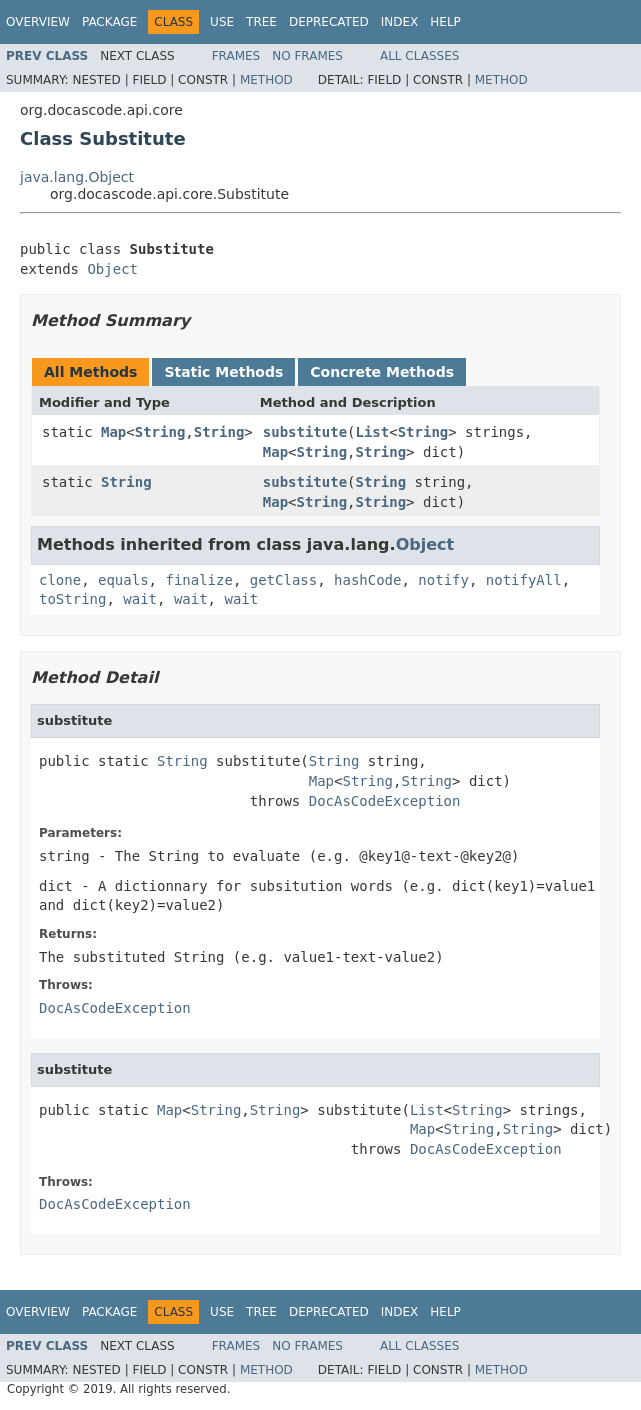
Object (112, 269)
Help (445, 22)
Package (109, 22)
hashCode (367, 580)
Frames (236, 56)
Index (400, 22)
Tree (261, 22)
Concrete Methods (382, 372)
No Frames (307, 56)
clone (60, 580)
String (160, 432)
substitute (305, 432)
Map (113, 432)
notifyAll (524, 580)
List (373, 432)
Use (222, 22)
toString (72, 599)
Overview (38, 22)
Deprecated (329, 22)
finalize (198, 580)
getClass (283, 580)
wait (140, 599)
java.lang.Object (77, 177)
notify (443, 580)
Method (266, 80)
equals (123, 580)
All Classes (419, 56)
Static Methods (223, 372)
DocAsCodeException (385, 801)
